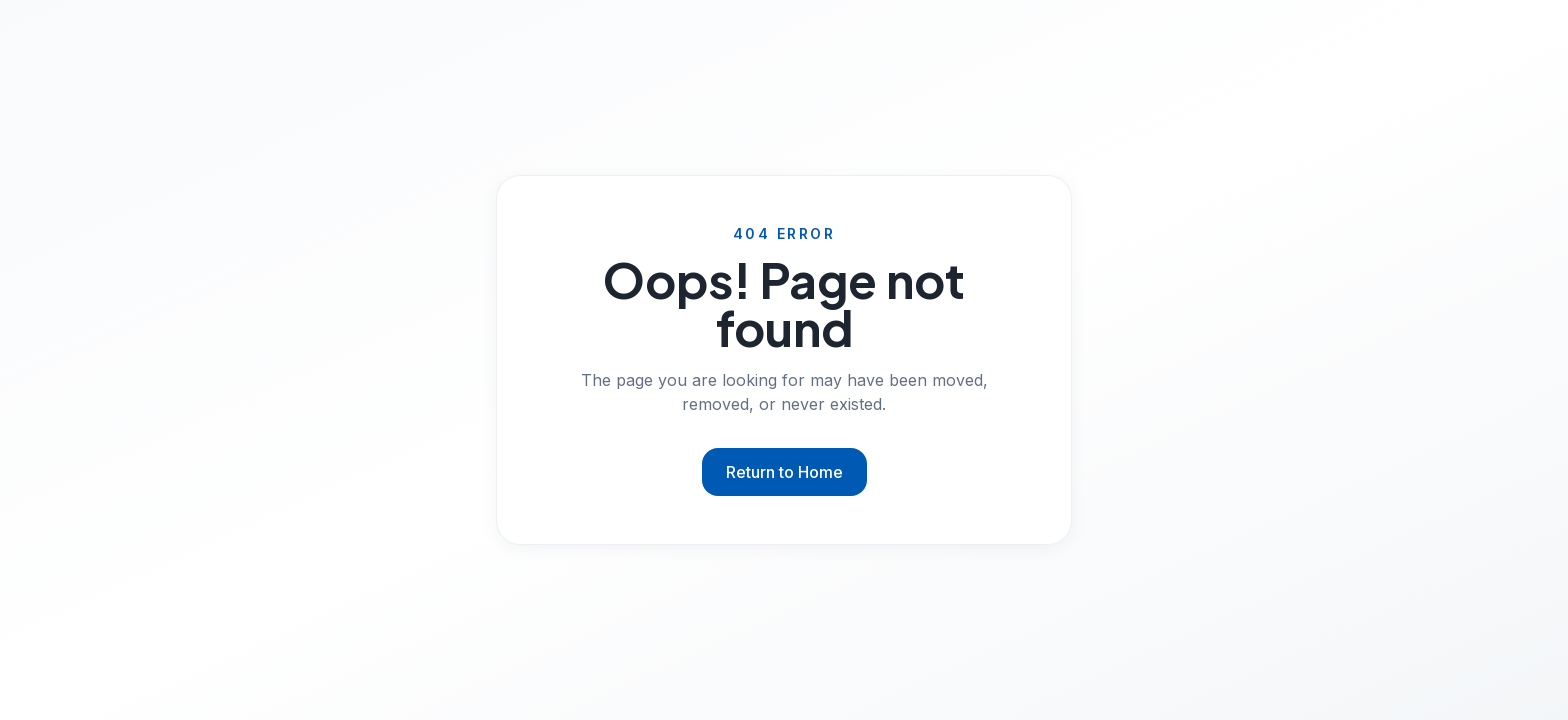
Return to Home (784, 472)
